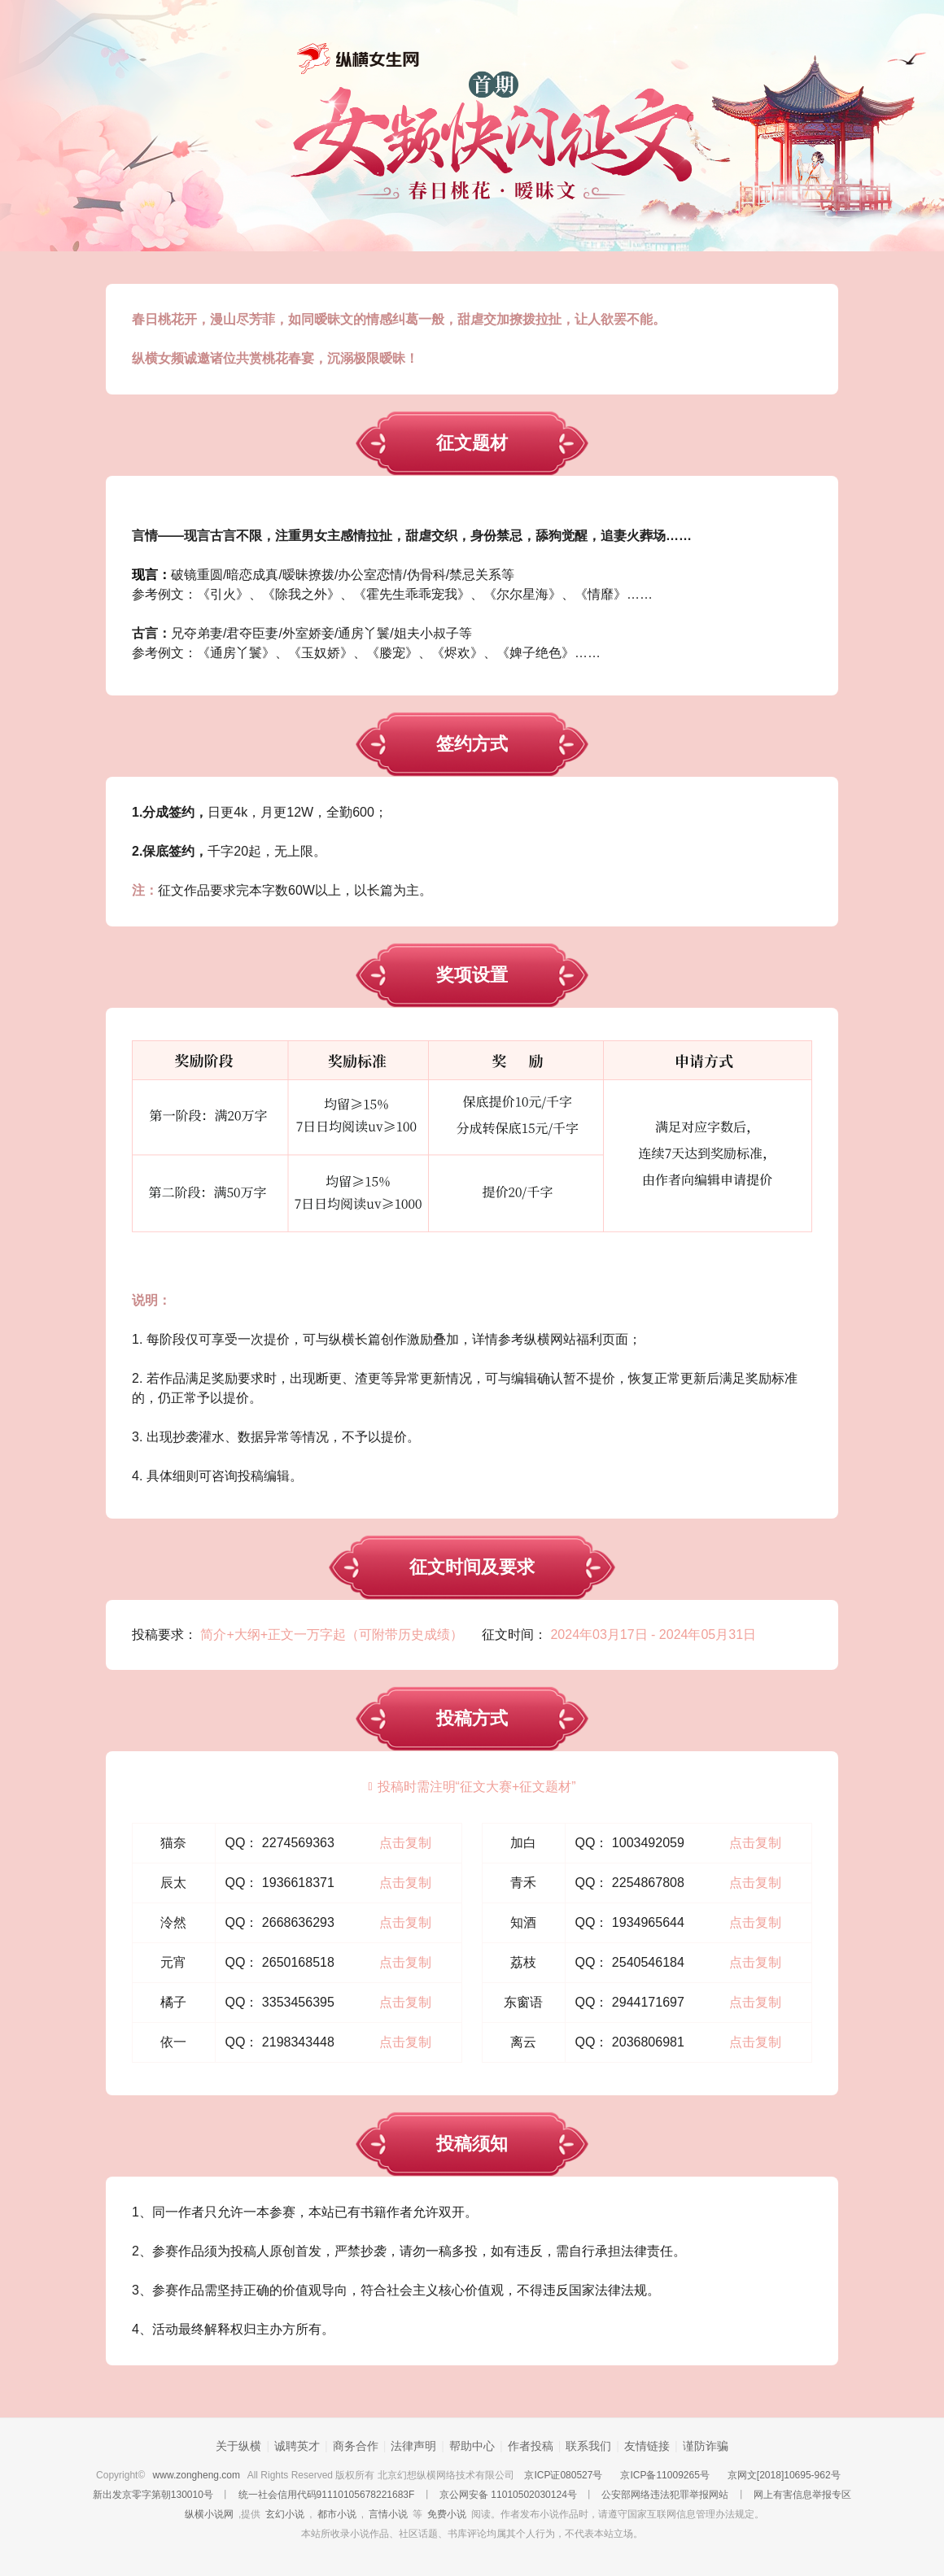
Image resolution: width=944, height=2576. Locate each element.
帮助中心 (472, 2445)
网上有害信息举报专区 (802, 2494)
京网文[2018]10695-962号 (784, 2475)
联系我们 (588, 2445)
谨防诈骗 (705, 2445)
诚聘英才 (297, 2445)
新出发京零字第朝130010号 (153, 2494)
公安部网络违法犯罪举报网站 (664, 2494)
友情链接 (647, 2445)
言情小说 (388, 2514)
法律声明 (413, 2445)
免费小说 (446, 2514)
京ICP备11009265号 (665, 2475)
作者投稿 (530, 2445)
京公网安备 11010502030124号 (508, 2494)
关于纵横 (238, 2445)
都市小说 (336, 2514)
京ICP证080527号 (563, 2475)
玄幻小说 (284, 2514)
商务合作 (355, 2445)
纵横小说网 (209, 2514)
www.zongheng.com (196, 2475)
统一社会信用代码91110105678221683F (326, 2494)
